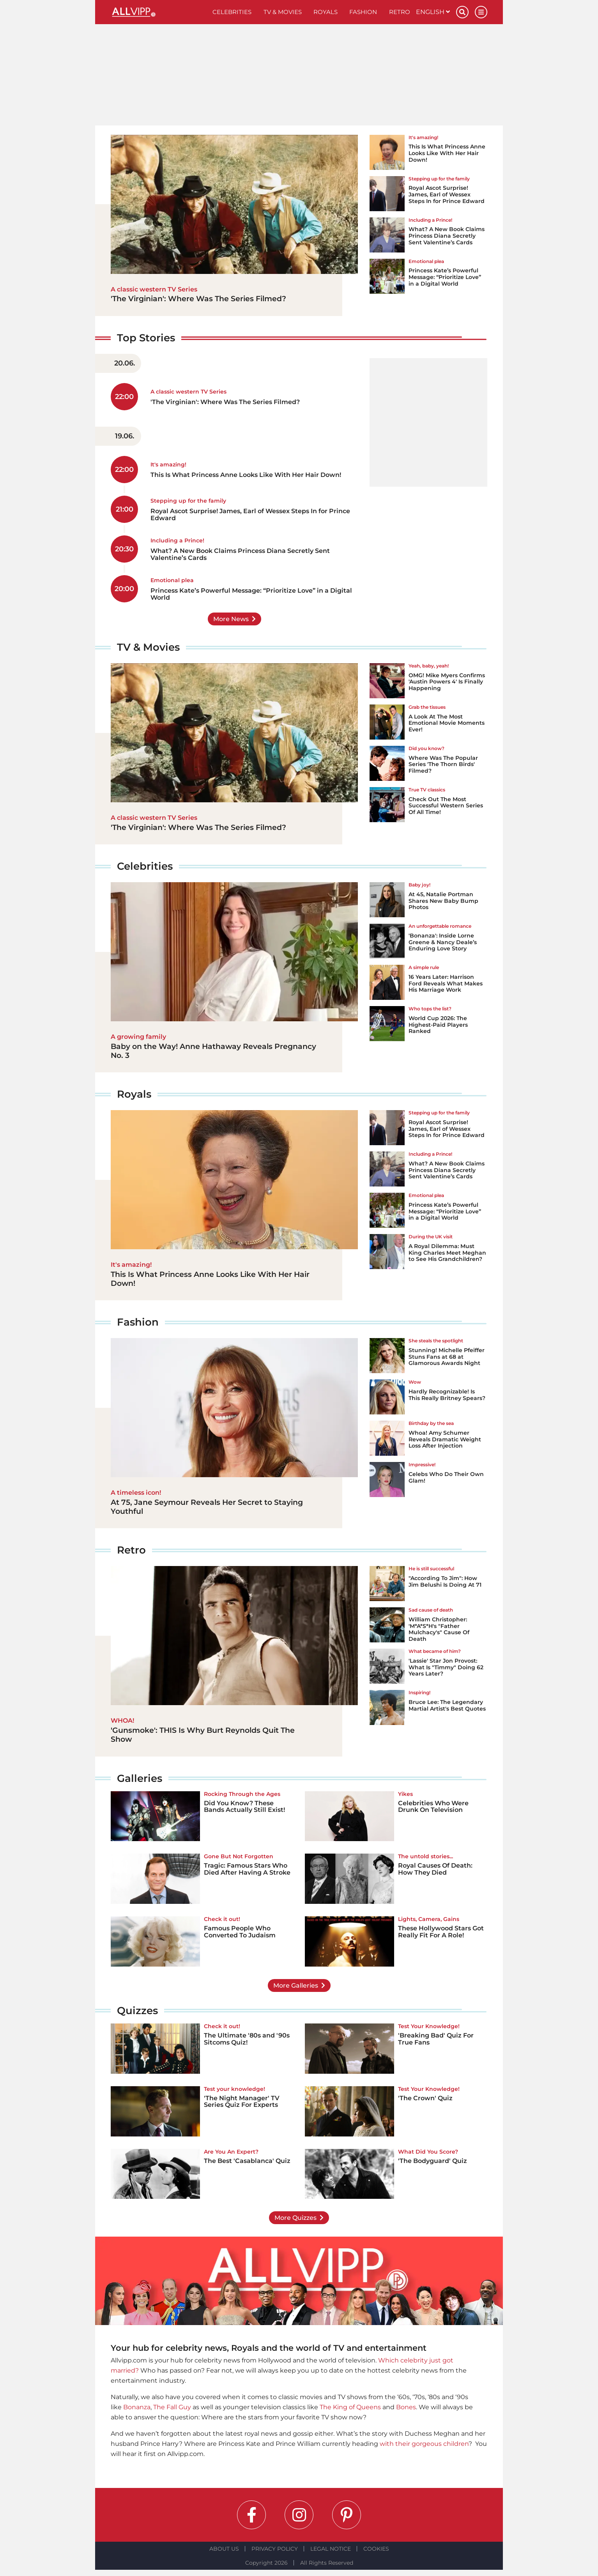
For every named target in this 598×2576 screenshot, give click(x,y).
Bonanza (136, 2407)
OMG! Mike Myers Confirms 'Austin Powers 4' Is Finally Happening (447, 682)
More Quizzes (295, 2217)
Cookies (376, 2548)
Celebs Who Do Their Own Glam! (446, 1477)
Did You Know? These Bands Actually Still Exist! (244, 1806)
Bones (406, 2407)
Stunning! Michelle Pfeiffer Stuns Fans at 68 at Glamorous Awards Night (447, 1357)
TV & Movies (283, 12)
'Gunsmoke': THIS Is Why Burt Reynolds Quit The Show (203, 1735)
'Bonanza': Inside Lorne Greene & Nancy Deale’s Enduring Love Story (443, 942)
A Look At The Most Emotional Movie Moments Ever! (447, 723)
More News (231, 619)
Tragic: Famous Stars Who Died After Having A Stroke (247, 1869)
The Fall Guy (172, 2407)
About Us (224, 2548)
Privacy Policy (274, 2548)
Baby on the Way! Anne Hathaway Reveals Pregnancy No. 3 (213, 1051)
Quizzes (137, 2010)
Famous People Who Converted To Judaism (240, 1931)
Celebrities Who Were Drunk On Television (433, 1806)
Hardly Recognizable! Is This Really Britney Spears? (447, 1395)
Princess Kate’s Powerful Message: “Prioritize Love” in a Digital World (445, 277)
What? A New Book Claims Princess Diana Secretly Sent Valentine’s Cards (447, 236)
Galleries (139, 1778)
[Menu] (481, 12)
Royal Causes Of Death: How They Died (435, 1869)
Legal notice (330, 2548)
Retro (399, 12)
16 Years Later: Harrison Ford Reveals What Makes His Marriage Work (446, 983)
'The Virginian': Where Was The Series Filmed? (198, 298)
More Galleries (295, 1985)
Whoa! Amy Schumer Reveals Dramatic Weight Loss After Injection (445, 1439)
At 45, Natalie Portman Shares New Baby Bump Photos (443, 901)
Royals (325, 12)
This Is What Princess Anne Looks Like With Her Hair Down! (447, 153)
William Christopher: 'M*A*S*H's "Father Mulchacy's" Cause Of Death (439, 1629)
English (433, 12)
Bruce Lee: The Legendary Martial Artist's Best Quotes (447, 1705)
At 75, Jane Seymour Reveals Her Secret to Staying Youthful (207, 1507)
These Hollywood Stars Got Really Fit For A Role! (441, 1931)
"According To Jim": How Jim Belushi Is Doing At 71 (445, 1581)
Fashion (363, 12)
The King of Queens (350, 2407)
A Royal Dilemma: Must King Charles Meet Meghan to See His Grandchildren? (447, 1253)
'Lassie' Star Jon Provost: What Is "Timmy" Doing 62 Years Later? (446, 1667)
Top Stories (146, 338)
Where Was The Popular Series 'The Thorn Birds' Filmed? (443, 764)
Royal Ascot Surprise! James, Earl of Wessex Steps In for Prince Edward (447, 194)
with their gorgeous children (424, 2443)
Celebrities (231, 12)
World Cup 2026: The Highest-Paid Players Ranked (438, 1025)
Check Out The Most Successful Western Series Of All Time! (446, 806)
